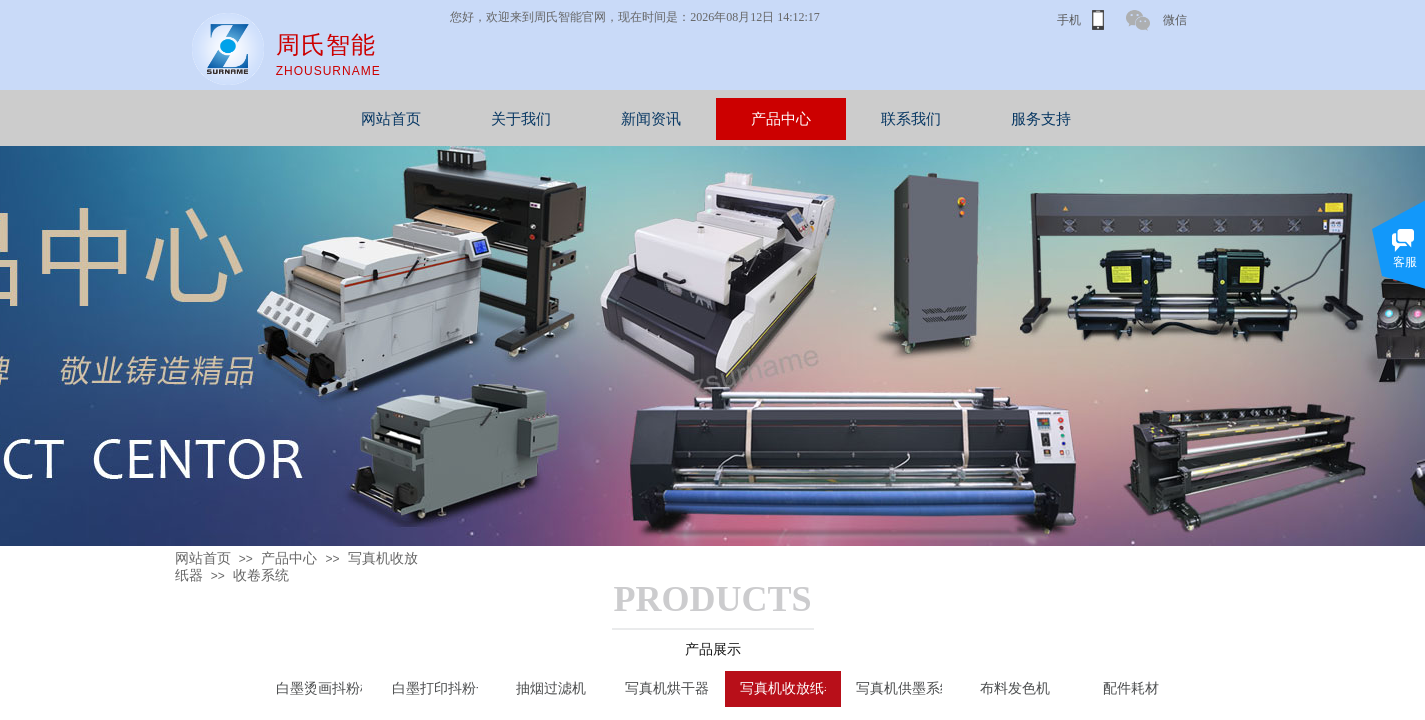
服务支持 (1134, 119)
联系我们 (1004, 119)
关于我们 (614, 119)
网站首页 (484, 119)
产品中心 (874, 119)
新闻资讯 (744, 119)
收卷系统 (261, 575)
